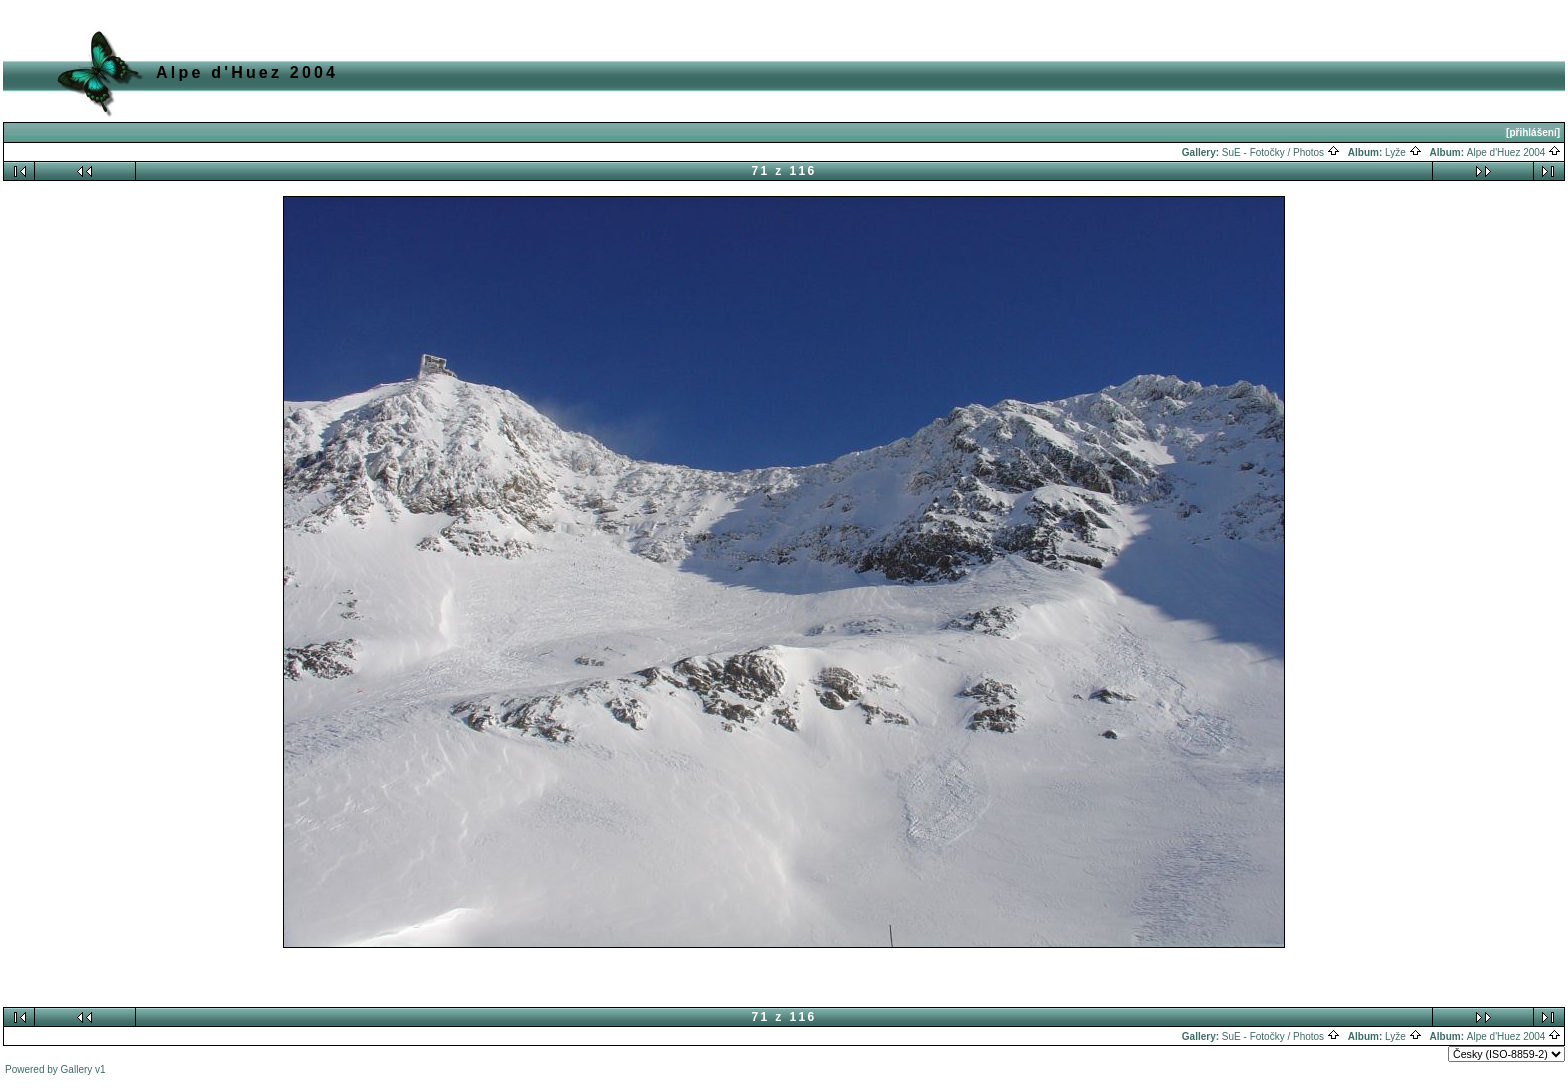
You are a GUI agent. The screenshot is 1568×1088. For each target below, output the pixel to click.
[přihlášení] (1533, 132)
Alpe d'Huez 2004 (1514, 152)
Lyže (1403, 152)
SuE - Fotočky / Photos (1281, 152)
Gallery (77, 1069)
